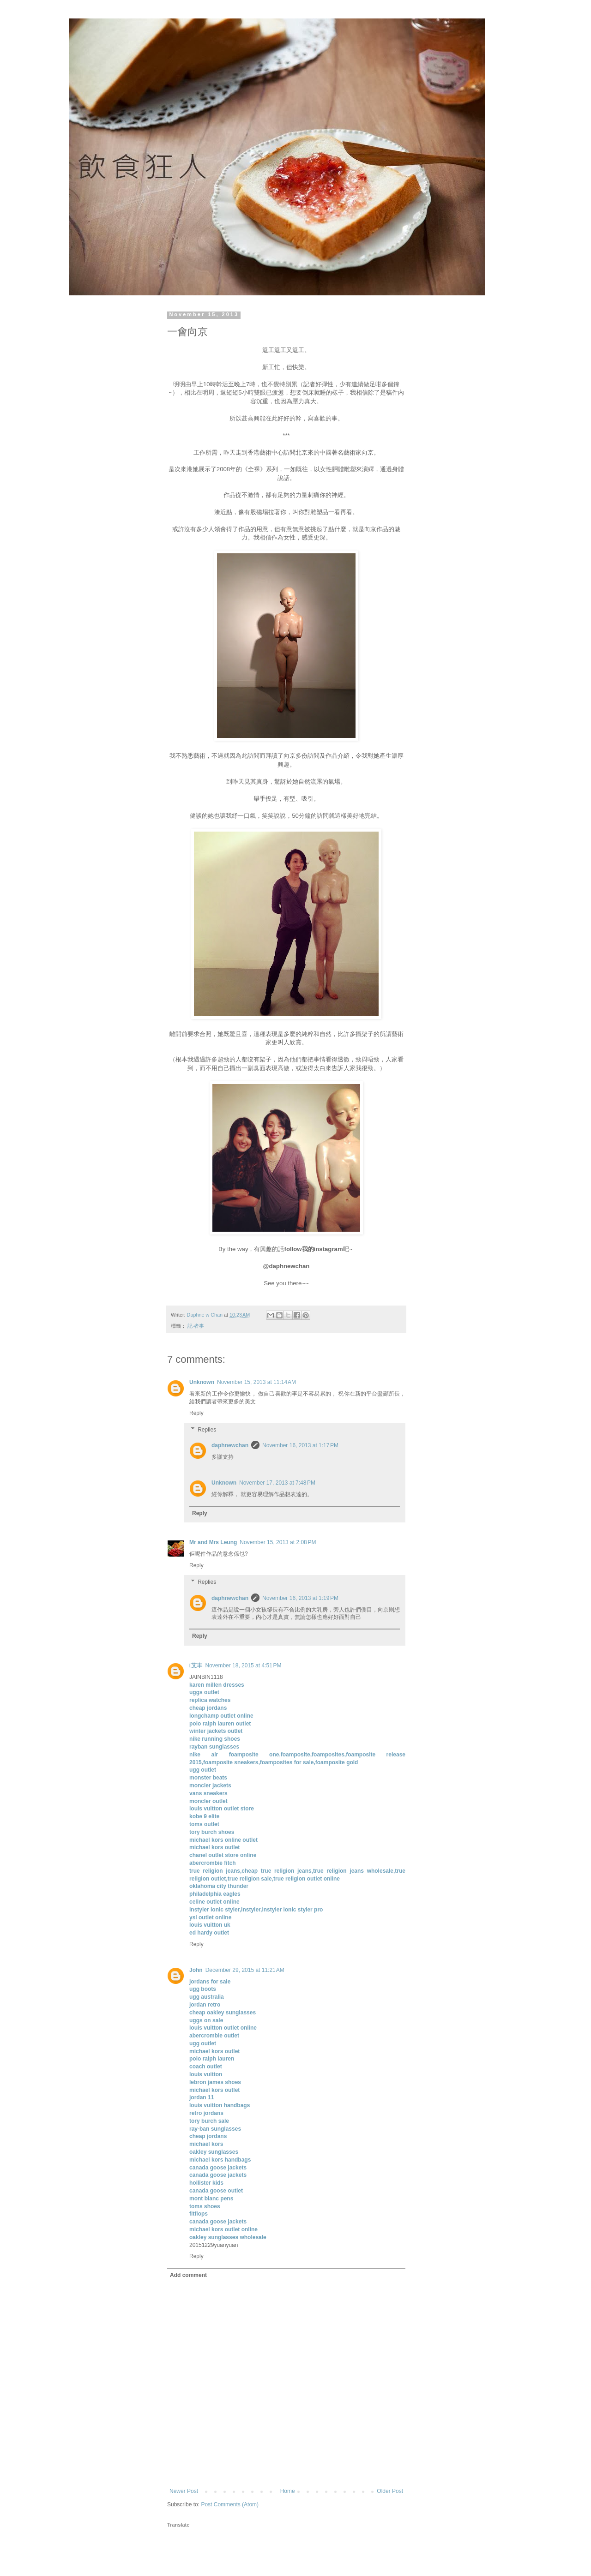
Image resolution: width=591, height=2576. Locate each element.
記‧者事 (195, 1326)
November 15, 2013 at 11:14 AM (256, 1382)
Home (287, 2491)
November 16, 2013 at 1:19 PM (300, 1598)
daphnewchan (229, 1445)
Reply (196, 1413)
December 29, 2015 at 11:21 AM (244, 1970)
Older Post (390, 2491)
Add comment (188, 2275)
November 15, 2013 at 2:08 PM (278, 1542)
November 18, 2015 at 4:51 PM (243, 1665)
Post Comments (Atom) (230, 2504)
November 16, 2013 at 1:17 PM (300, 1445)
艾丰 (195, 1665)
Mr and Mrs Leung (213, 1542)
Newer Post (183, 2491)
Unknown (201, 1382)
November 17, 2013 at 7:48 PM (277, 1483)
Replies (207, 1429)
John (196, 1970)
